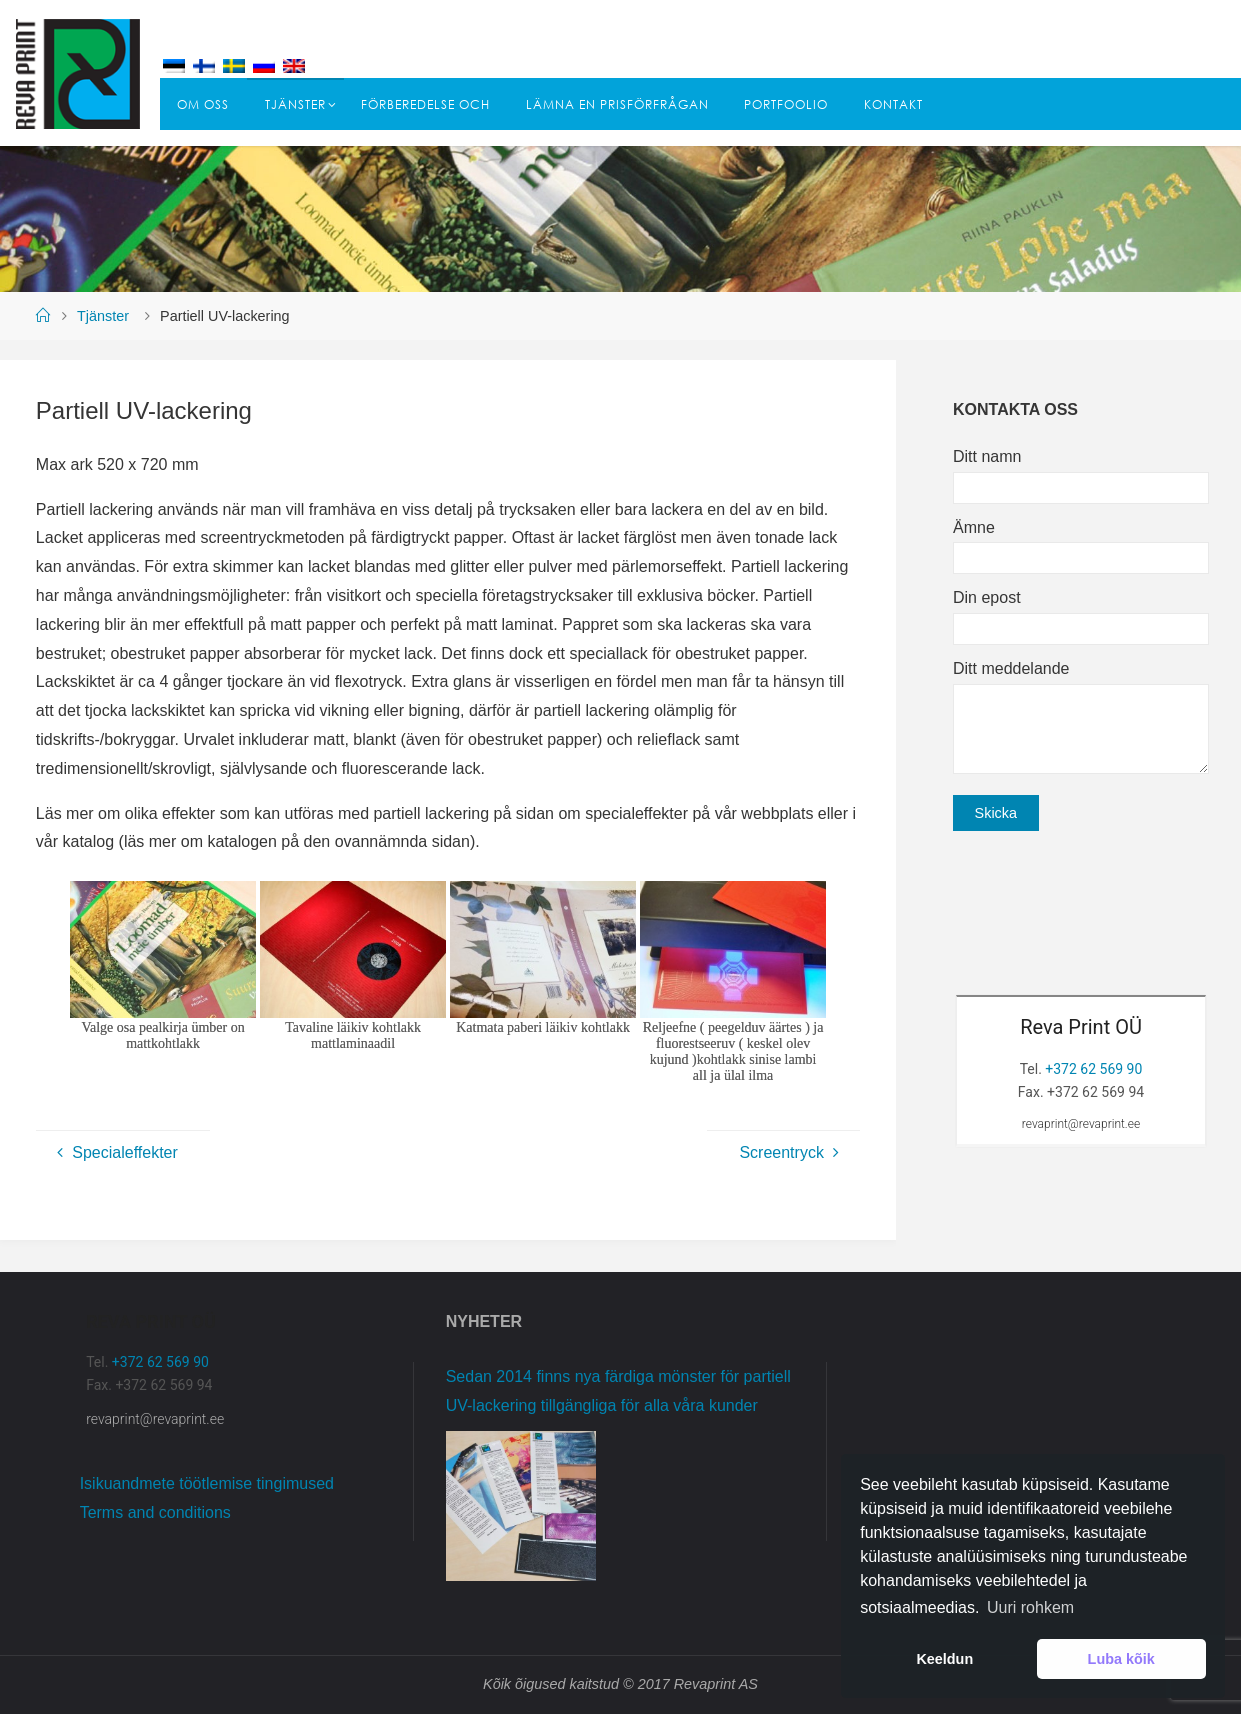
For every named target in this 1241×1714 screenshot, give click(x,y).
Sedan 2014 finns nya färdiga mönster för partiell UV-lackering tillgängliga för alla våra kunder (618, 1391)
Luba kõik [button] (1121, 1659)
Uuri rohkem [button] (1030, 1607)
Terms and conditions (155, 1512)
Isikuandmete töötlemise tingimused (207, 1483)
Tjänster (103, 316)
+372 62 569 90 (1093, 1069)
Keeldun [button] (944, 1659)
